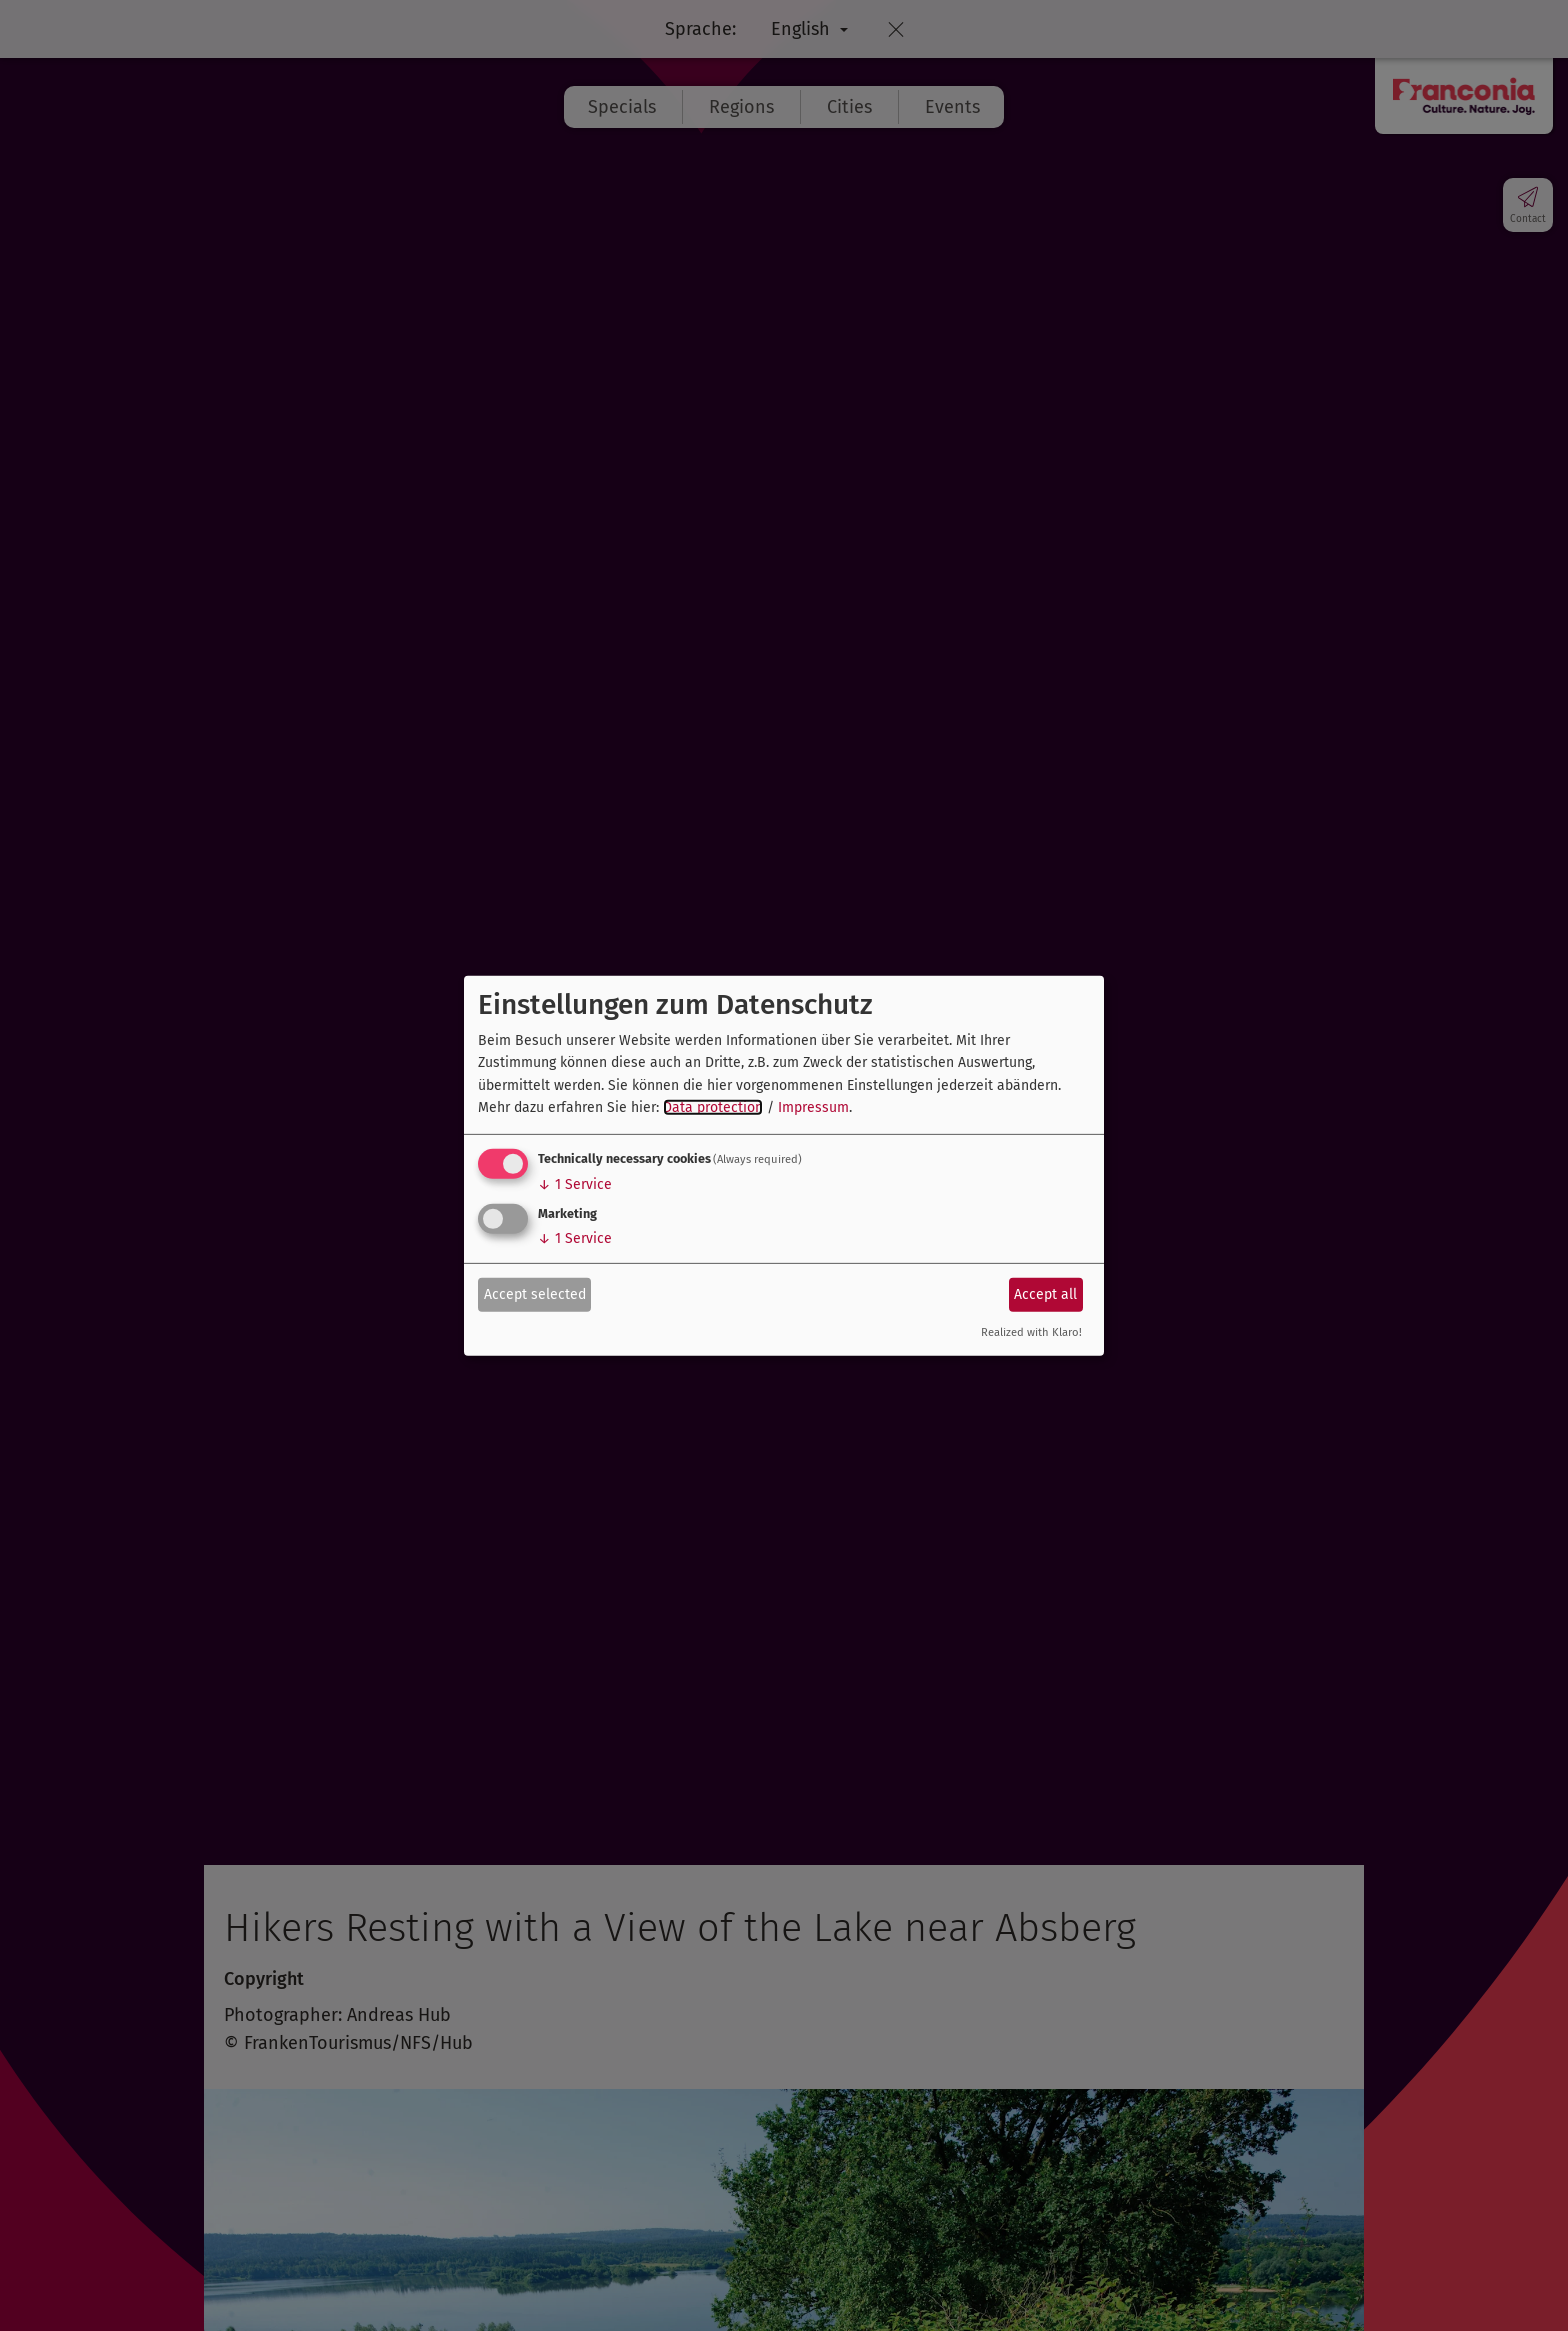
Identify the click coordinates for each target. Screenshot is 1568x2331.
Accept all (1045, 1294)
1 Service (575, 1184)
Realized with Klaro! (1031, 1332)
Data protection (713, 1107)
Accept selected (535, 1294)
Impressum (813, 1107)
